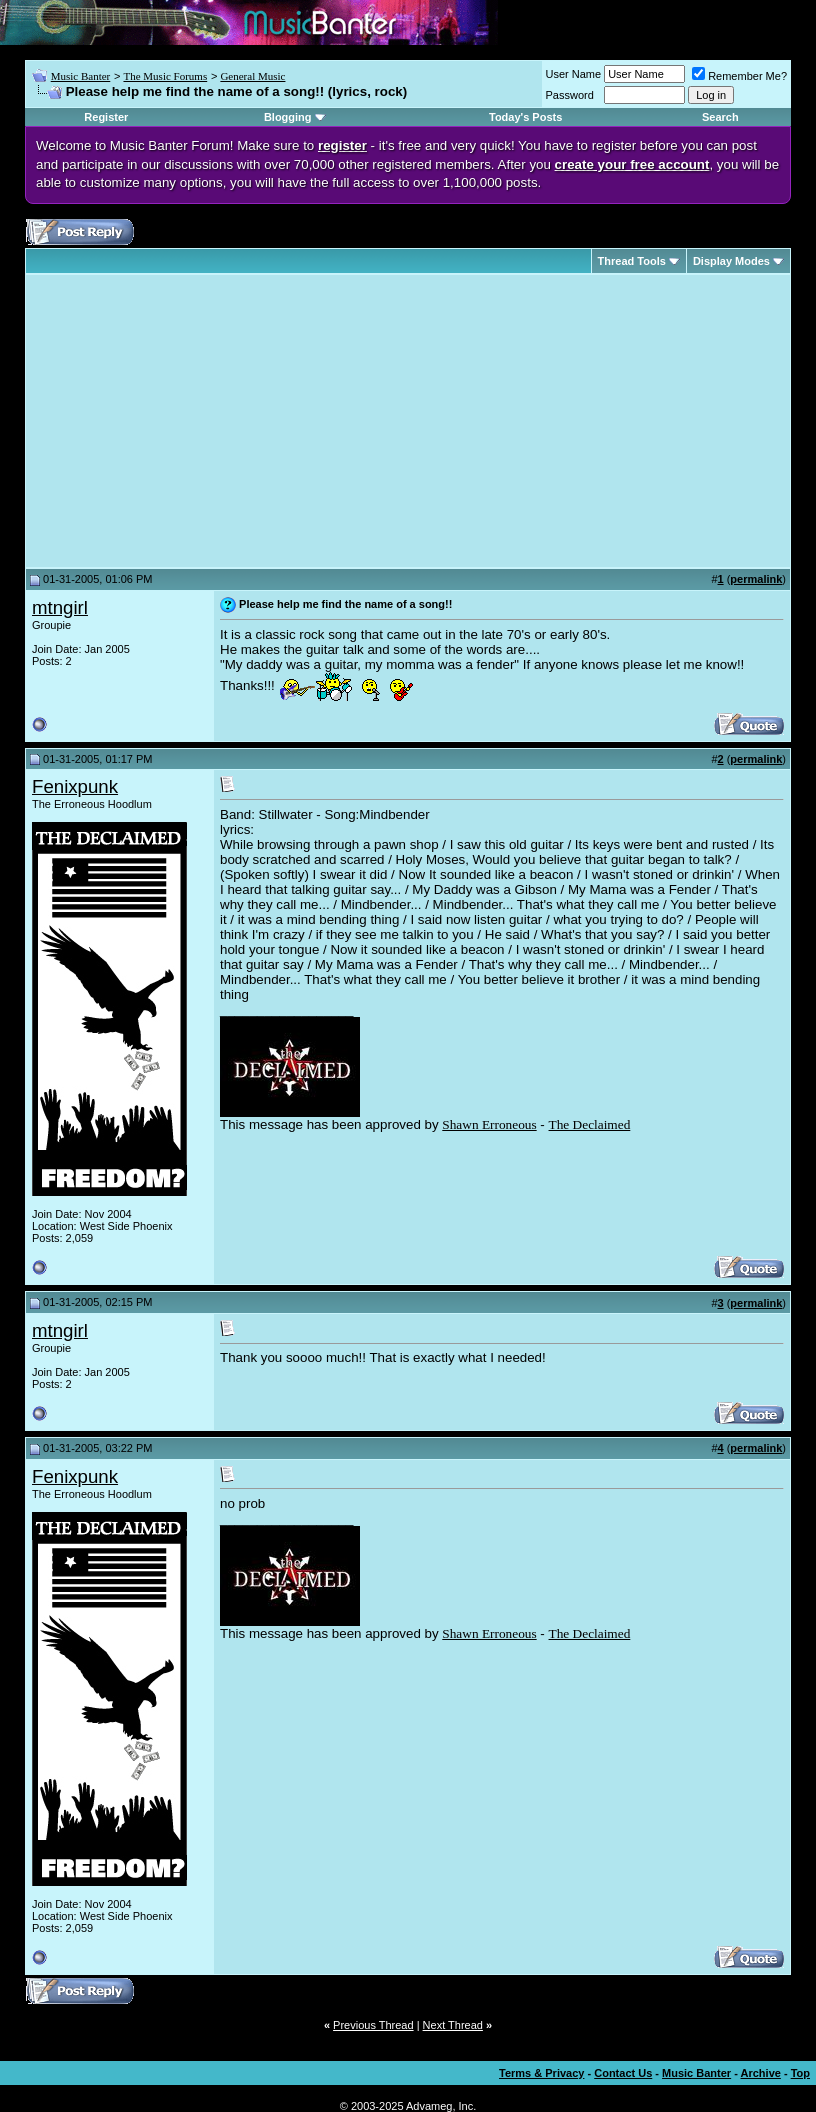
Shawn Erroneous (489, 1124)
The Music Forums (165, 76)
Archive (761, 2073)
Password (570, 95)
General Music (252, 76)
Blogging (288, 117)
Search (720, 117)
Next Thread (453, 2025)
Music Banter (81, 76)
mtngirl (60, 607)
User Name (574, 74)
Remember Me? (739, 76)
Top (800, 2073)
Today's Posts (525, 117)
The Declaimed (590, 1124)
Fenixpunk (75, 786)
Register (106, 117)
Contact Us (623, 2073)
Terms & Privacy (541, 2073)
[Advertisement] (200, 421)
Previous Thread (373, 2025)
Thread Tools (632, 261)
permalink (756, 579)
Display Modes (731, 261)
